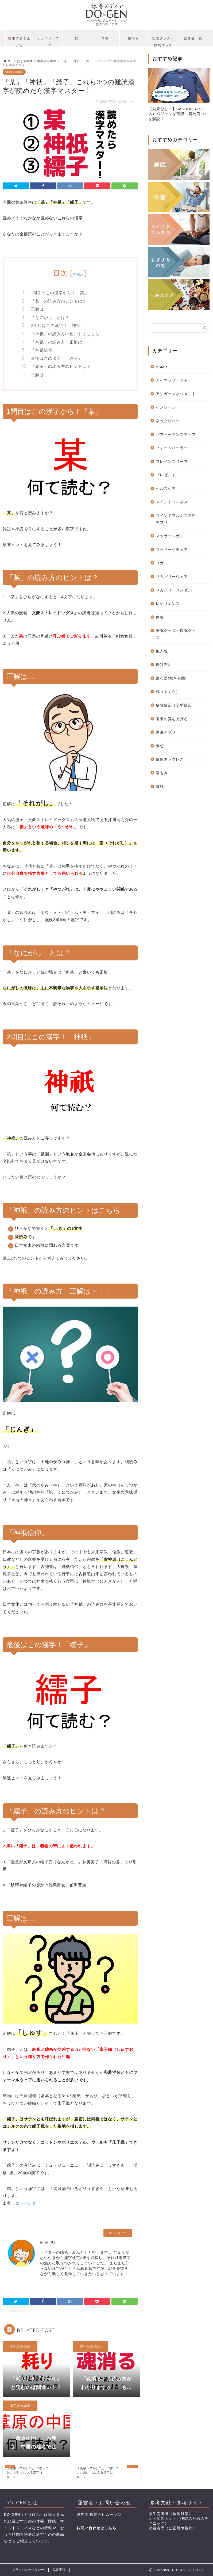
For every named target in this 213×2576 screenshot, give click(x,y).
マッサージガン (170, 536)
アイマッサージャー (174, 380)
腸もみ (133, 38)
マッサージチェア (172, 550)
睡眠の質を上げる (19, 41)
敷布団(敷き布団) (171, 678)
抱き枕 (162, 651)
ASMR (161, 367)
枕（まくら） (168, 692)
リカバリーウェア (48, 41)
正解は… (39, 309)
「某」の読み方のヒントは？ (59, 301)
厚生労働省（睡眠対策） (171, 2514)
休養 (105, 38)
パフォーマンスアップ (176, 435)
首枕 (160, 787)
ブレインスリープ (172, 462)
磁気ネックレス (170, 759)
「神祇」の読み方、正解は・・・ (63, 342)
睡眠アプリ (166, 732)
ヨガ (160, 563)
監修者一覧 (193, 38)
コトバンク (25, 2203)
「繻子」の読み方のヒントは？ (61, 366)
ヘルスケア (166, 489)
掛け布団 (164, 665)
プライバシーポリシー (28, 2569)
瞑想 (160, 746)
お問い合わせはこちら (96, 2528)
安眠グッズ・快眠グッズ (163, 41)
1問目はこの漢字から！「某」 (59, 292)
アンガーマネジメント (176, 394)
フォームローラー (172, 448)
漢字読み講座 (14, 72)
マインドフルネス (172, 502)
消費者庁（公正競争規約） (173, 2528)
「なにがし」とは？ (50, 317)
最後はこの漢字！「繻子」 (56, 358)
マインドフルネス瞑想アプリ (176, 519)
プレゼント (166, 475)
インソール (166, 407)
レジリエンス (168, 604)
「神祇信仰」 (44, 350)
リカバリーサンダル (174, 590)
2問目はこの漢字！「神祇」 (58, 325)
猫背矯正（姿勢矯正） (176, 705)
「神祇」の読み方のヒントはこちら (65, 333)
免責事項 (59, 2569)
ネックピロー (168, 421)
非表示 (78, 274)
